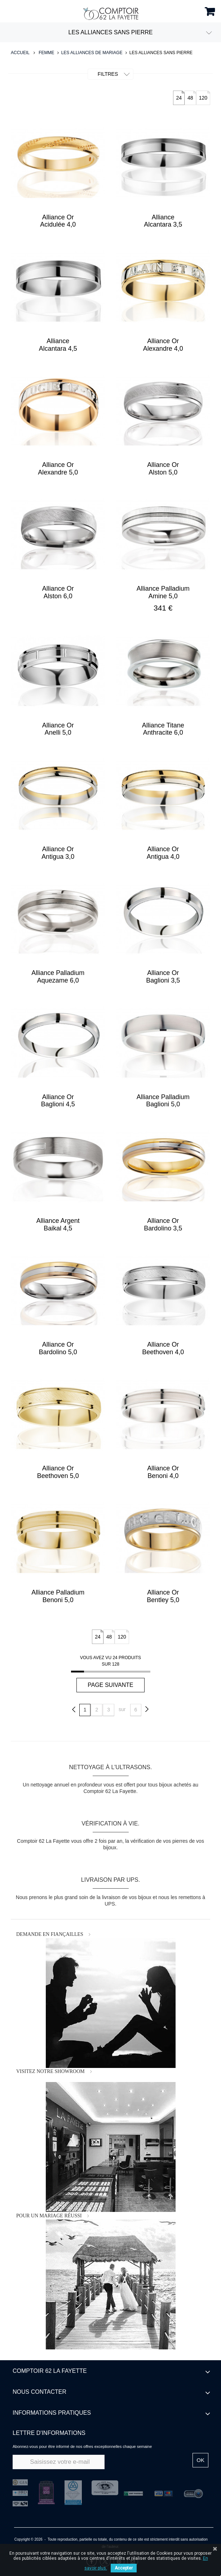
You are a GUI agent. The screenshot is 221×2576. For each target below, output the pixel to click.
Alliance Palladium (163, 592)
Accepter (124, 2568)
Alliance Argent (58, 1224)
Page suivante (110, 1685)
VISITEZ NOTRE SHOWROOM (50, 2071)
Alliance (163, 221)
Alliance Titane (163, 729)
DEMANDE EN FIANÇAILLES (49, 1934)
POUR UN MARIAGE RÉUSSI (49, 2215)
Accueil (20, 52)
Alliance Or (58, 221)
